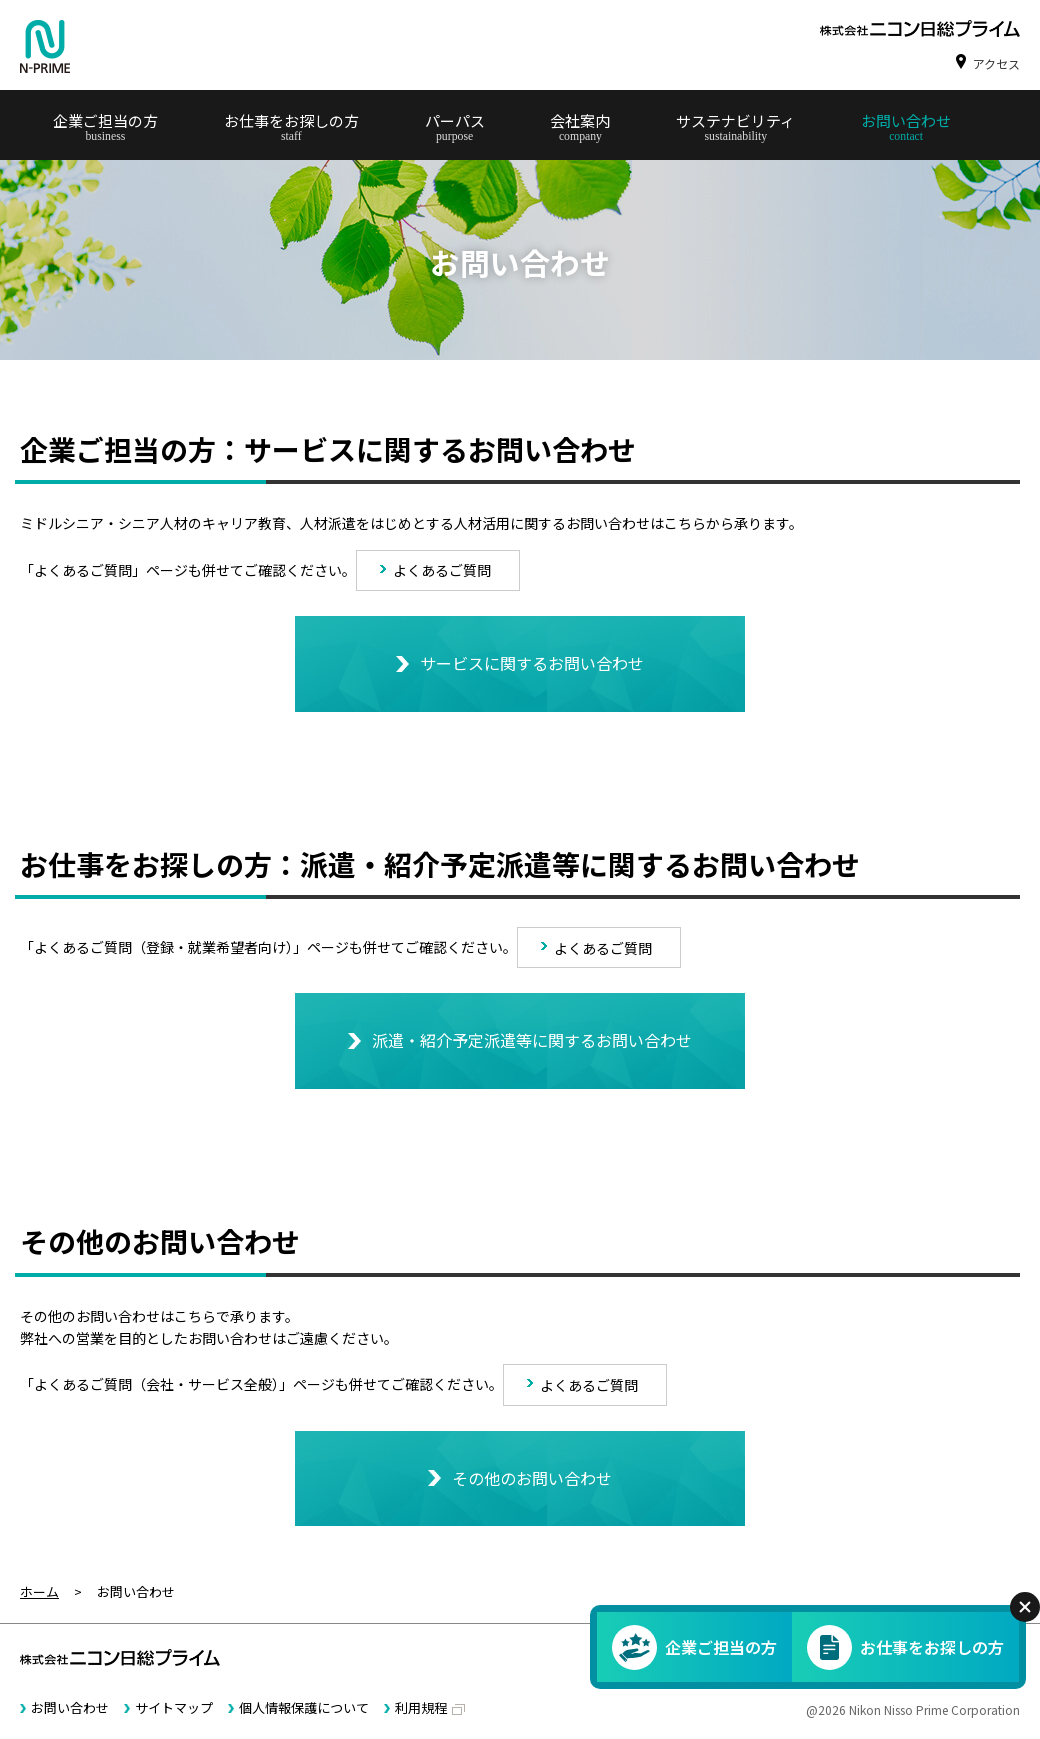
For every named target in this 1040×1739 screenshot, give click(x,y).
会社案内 (580, 120)
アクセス (996, 63)
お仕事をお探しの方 (291, 120)
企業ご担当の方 (105, 120)
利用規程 (421, 1707)
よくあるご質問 (442, 570)
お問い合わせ (906, 120)
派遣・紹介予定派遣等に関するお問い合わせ (532, 1040)
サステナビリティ (735, 120)
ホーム (39, 1591)
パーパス (455, 120)
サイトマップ (174, 1707)
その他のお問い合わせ (532, 1478)
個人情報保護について (304, 1707)
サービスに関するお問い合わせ (532, 663)
